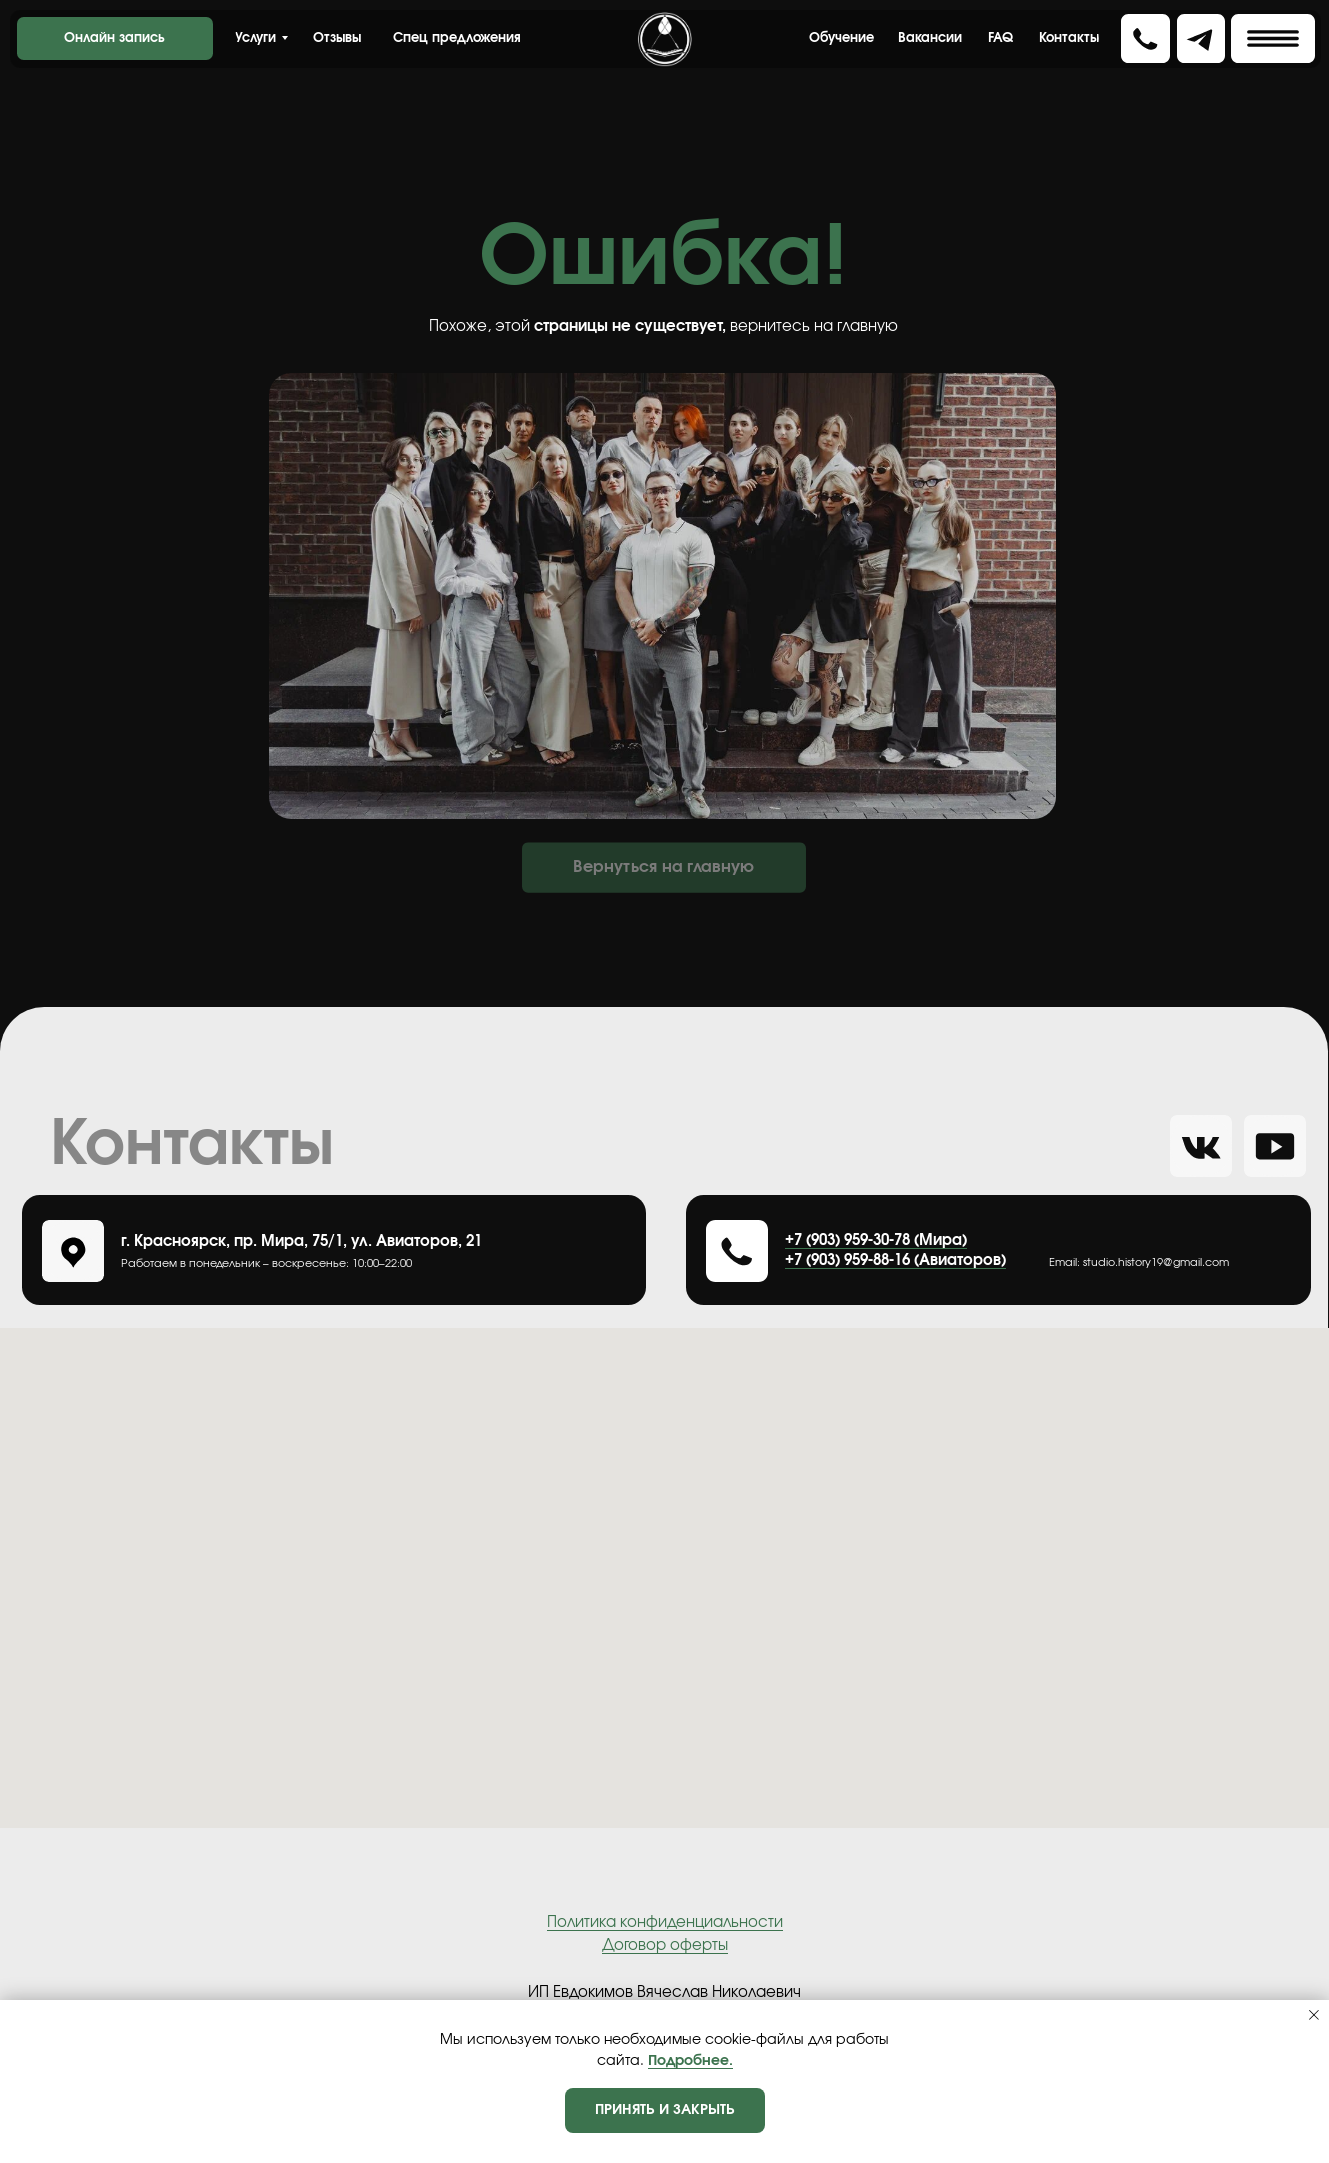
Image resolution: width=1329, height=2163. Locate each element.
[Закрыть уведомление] (1314, 2015)
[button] (1273, 38)
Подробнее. (690, 2061)
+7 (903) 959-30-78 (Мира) (876, 1240)
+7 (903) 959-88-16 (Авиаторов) (895, 1260)
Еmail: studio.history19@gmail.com (1139, 1262)
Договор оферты (665, 1945)
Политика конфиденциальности (665, 1922)
